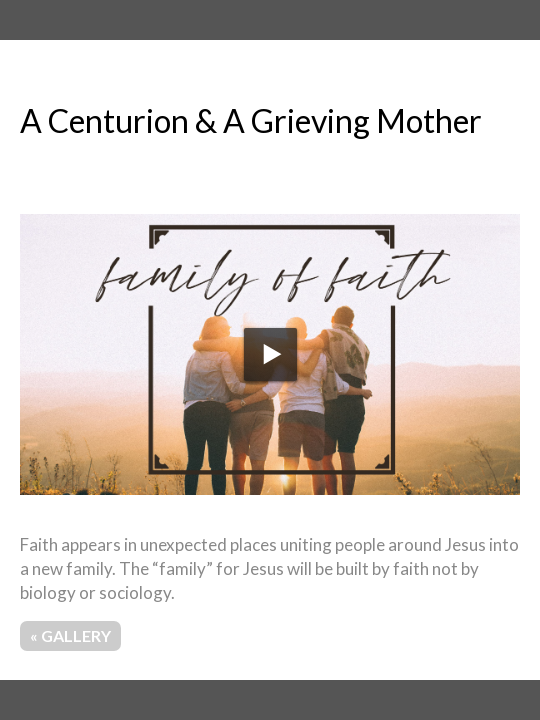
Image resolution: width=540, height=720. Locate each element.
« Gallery (70, 635)
